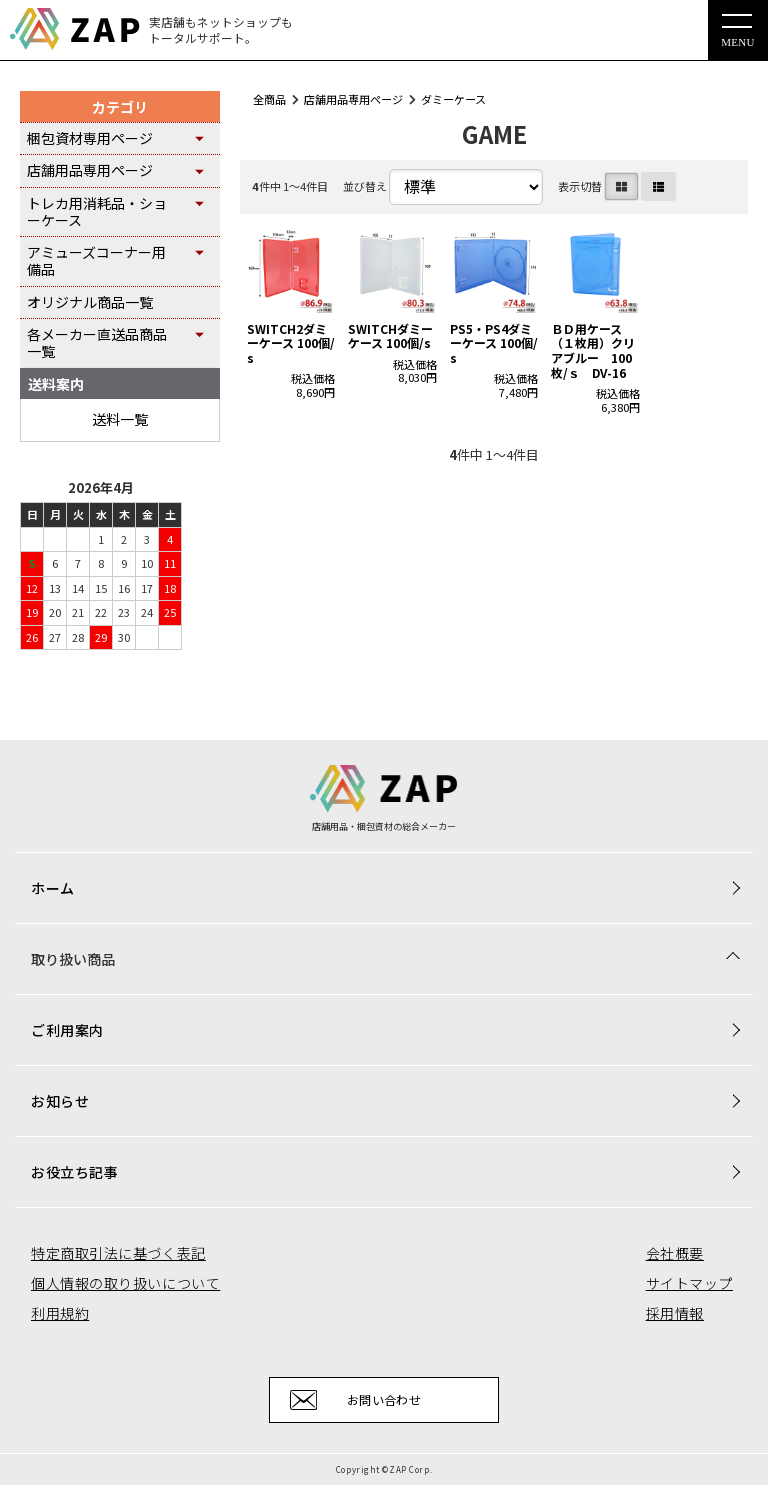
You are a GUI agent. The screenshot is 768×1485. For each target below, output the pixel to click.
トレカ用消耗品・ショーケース (97, 211)
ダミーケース (453, 99)
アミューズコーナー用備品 (96, 260)
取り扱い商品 (73, 959)
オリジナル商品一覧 (90, 302)
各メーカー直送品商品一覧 (97, 342)
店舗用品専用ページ (353, 99)
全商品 (269, 99)
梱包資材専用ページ (90, 138)
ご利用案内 (67, 1030)
